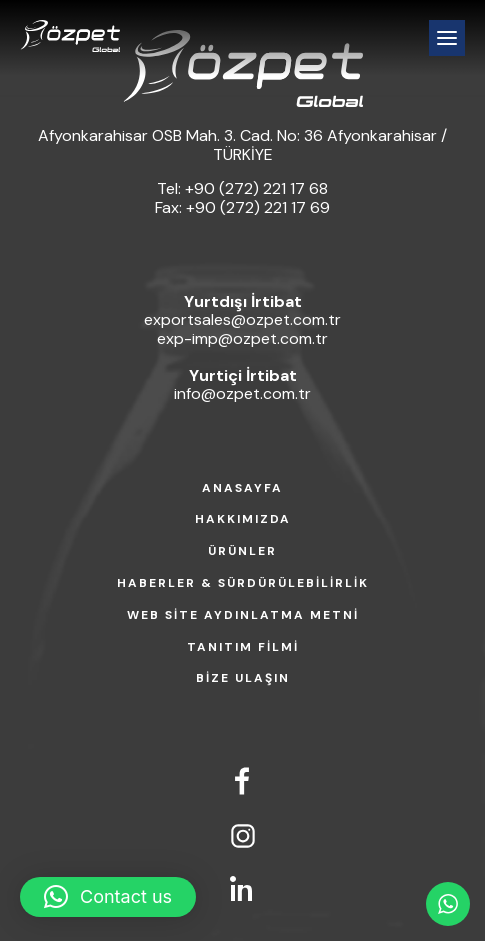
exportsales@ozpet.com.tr (242, 319)
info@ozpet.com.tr (242, 393)
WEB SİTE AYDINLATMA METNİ (243, 616)
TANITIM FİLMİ (243, 648)
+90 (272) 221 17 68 (256, 188)
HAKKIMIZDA (243, 520)
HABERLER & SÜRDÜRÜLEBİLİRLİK (243, 584)
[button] (108, 897)
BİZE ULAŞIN (243, 679)
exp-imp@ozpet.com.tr (242, 338)
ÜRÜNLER (242, 552)
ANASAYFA (242, 489)
